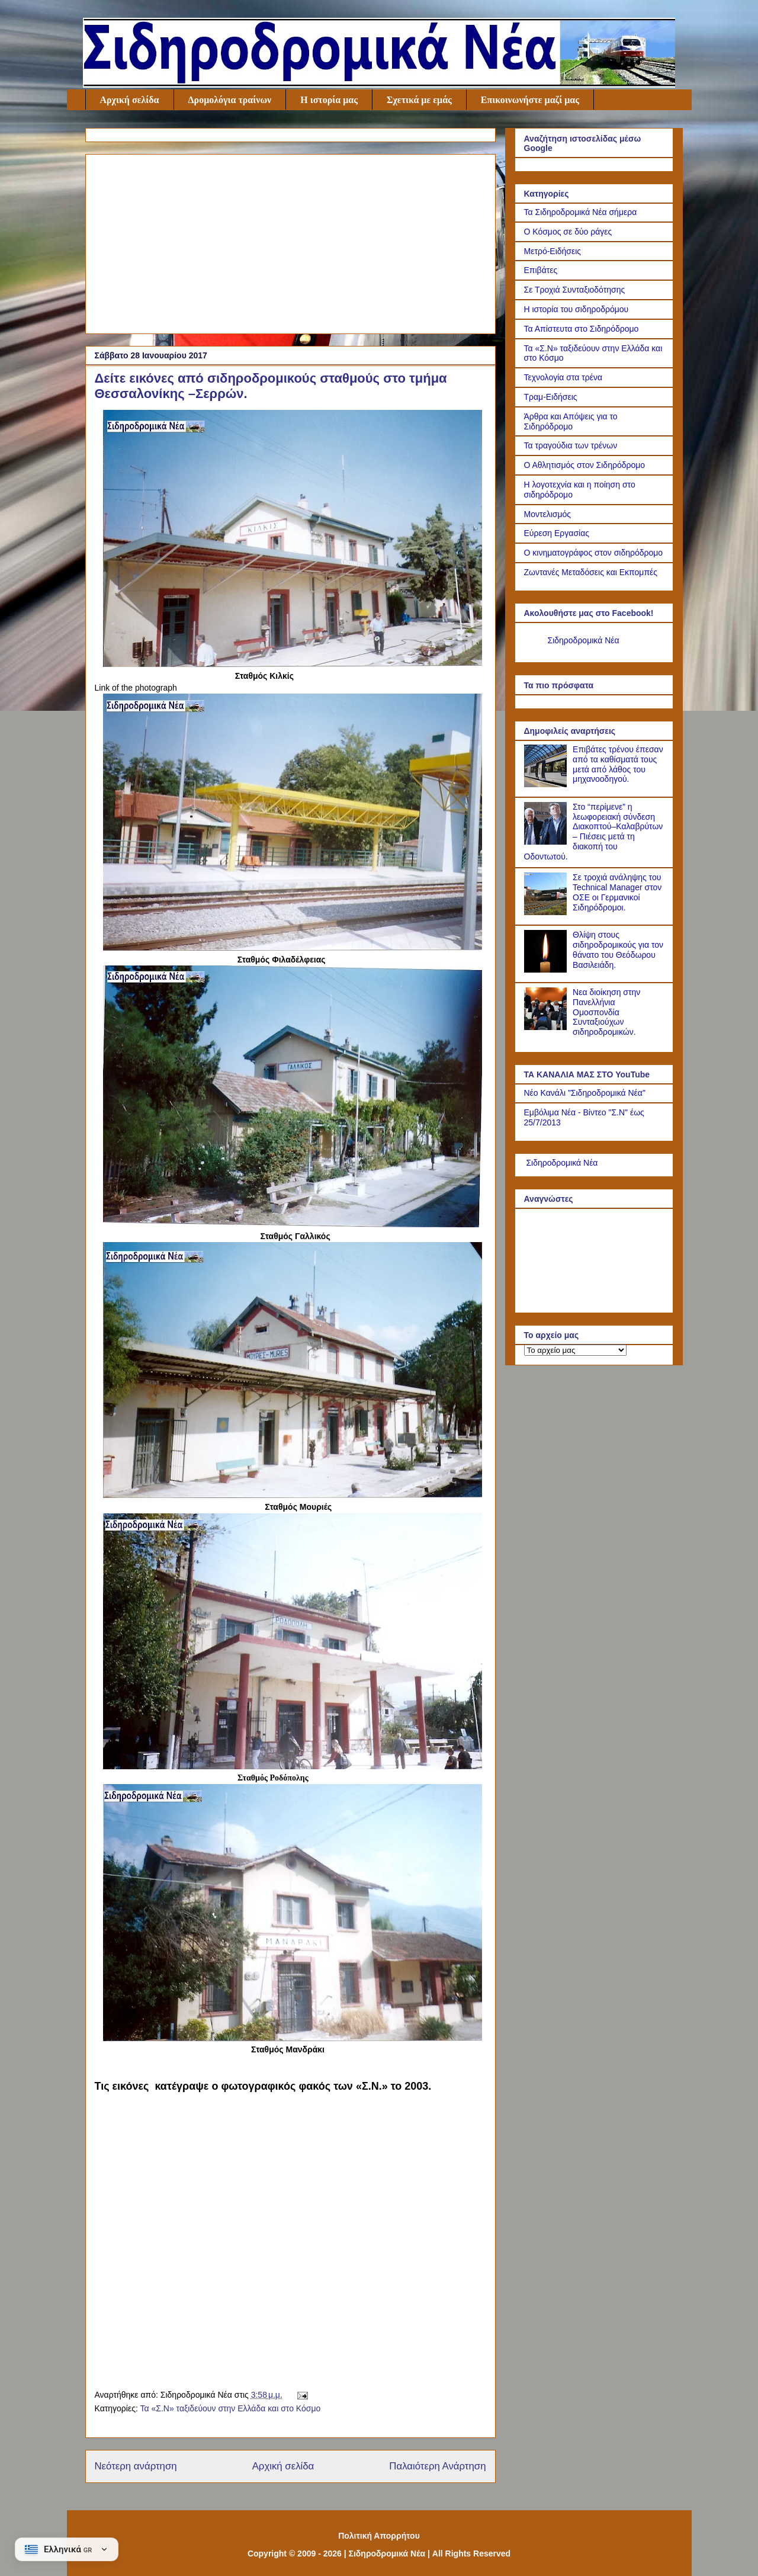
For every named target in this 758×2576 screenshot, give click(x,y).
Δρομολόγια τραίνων (230, 100)
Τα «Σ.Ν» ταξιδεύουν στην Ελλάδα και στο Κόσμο (230, 2408)
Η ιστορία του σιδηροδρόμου (576, 309)
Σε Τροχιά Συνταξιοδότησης (574, 289)
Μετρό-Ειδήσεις (553, 251)
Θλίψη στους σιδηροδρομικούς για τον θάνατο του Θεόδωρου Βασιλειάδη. (618, 949)
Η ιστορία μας (329, 100)
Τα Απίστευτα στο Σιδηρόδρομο (581, 328)
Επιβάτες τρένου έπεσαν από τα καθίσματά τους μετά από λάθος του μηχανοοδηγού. (618, 764)
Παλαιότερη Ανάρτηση (437, 2466)
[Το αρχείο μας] (575, 1350)
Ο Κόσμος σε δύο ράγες (568, 231)
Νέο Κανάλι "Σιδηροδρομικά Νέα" (584, 1093)
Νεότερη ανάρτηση (136, 2466)
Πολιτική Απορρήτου (379, 2535)
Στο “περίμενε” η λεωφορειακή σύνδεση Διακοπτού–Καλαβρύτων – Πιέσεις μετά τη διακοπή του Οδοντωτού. (593, 831)
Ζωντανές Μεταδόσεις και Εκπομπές (591, 572)
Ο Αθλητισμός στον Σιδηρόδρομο (584, 465)
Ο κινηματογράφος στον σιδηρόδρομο (593, 552)
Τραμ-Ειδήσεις (550, 397)
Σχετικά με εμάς (419, 100)
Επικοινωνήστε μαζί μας (530, 100)
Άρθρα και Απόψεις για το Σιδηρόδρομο (571, 421)
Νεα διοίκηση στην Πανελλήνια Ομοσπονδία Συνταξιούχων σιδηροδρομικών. (606, 1012)
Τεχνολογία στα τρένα (563, 377)
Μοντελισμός (547, 514)
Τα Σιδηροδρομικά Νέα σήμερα (580, 212)
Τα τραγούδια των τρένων (571, 445)
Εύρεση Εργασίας (557, 533)
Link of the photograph (136, 687)
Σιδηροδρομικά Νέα (583, 640)
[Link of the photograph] (292, 664)
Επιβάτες (541, 270)
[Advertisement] (290, 242)
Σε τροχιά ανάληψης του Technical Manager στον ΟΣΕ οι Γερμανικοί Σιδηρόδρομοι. (617, 892)
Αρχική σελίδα (129, 100)
